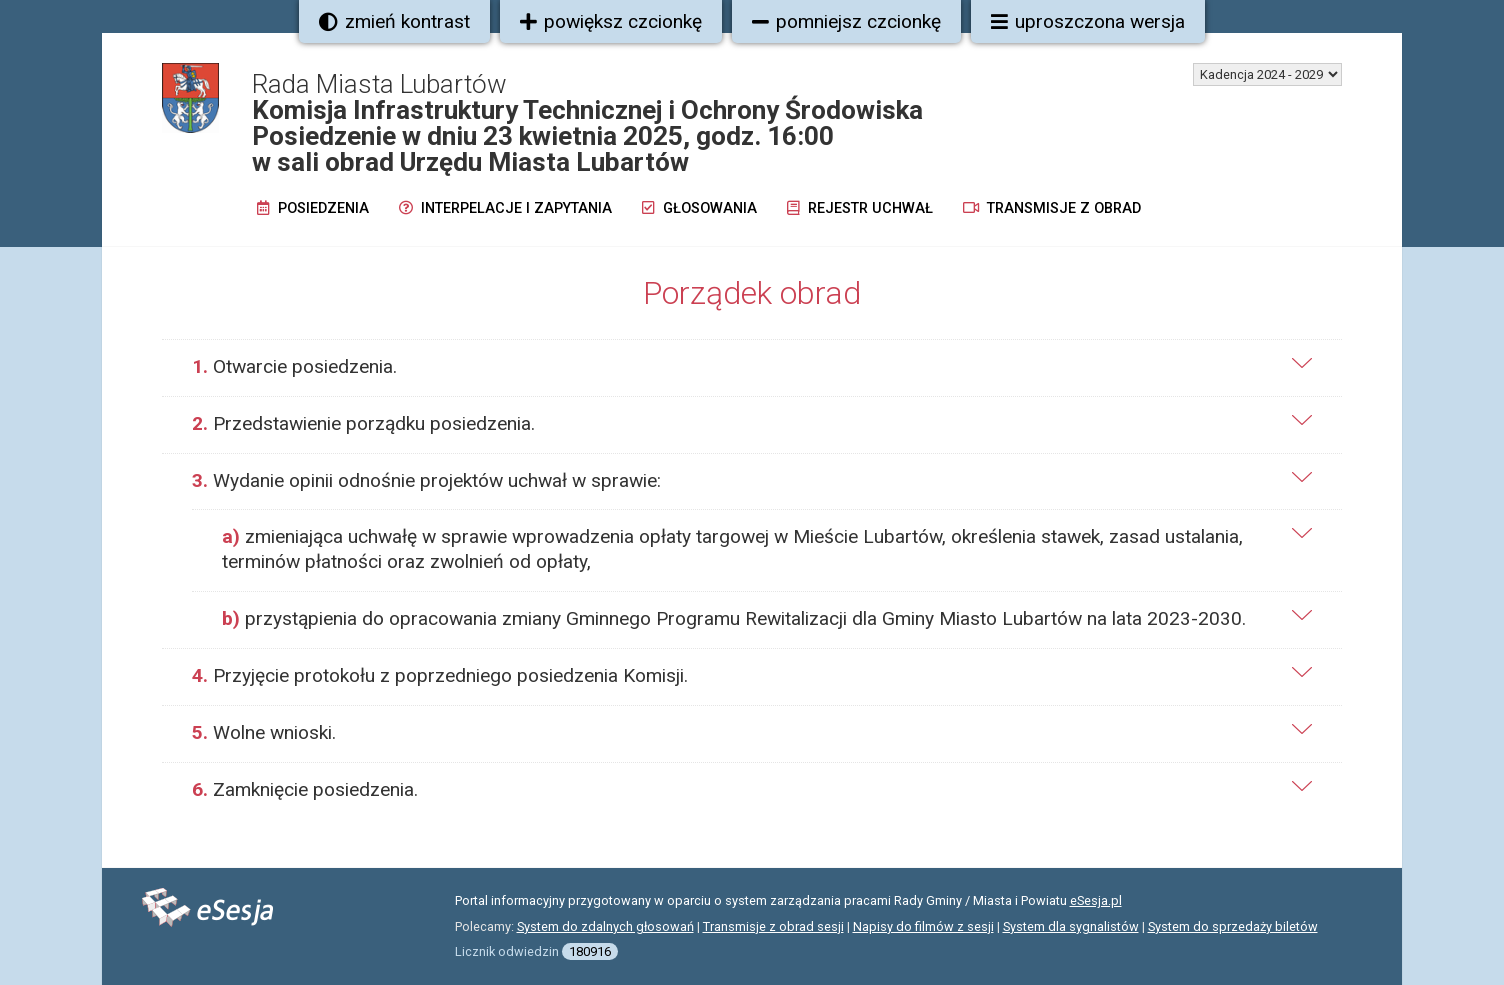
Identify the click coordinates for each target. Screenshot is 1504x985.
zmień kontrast (394, 21)
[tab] (752, 367)
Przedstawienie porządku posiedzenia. (363, 423)
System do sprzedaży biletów (1233, 926)
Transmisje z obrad (1052, 208)
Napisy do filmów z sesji (923, 926)
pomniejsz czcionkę (846, 21)
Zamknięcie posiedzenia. (305, 789)
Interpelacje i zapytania (505, 208)
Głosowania (699, 208)
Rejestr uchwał (860, 208)
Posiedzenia (313, 208)
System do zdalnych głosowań (605, 926)
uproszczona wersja (1088, 21)
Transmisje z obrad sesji (773, 926)
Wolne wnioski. (264, 732)
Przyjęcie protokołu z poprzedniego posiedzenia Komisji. (440, 675)
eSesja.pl (1096, 900)
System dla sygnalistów (1071, 926)
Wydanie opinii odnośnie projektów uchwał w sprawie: (426, 480)
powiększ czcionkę (611, 21)
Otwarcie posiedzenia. (294, 366)
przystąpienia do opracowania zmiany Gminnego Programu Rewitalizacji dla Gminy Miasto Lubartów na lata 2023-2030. (734, 618)
